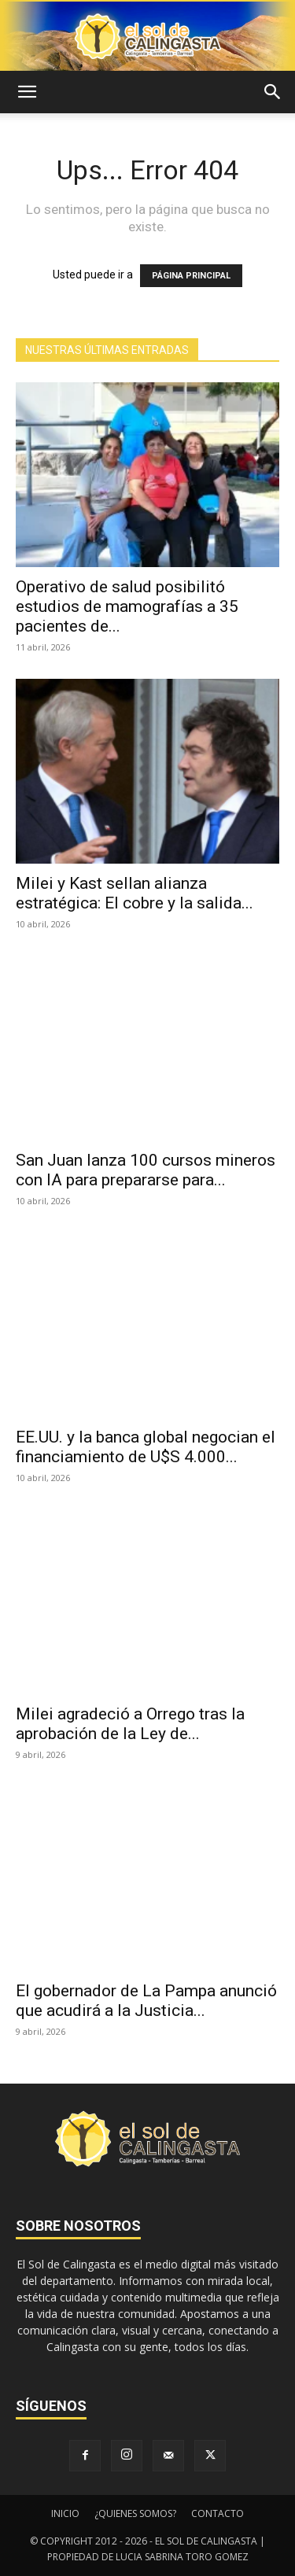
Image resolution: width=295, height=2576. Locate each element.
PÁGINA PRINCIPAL (191, 276)
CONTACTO (217, 2513)
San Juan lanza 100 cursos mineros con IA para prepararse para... (145, 1170)
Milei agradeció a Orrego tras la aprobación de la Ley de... (130, 1723)
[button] (27, 92)
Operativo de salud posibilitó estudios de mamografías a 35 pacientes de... (127, 606)
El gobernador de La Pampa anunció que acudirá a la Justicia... (146, 2000)
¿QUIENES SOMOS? (135, 2513)
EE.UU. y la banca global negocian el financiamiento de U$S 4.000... (145, 1447)
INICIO (65, 2513)
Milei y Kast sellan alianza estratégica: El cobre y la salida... (134, 893)
